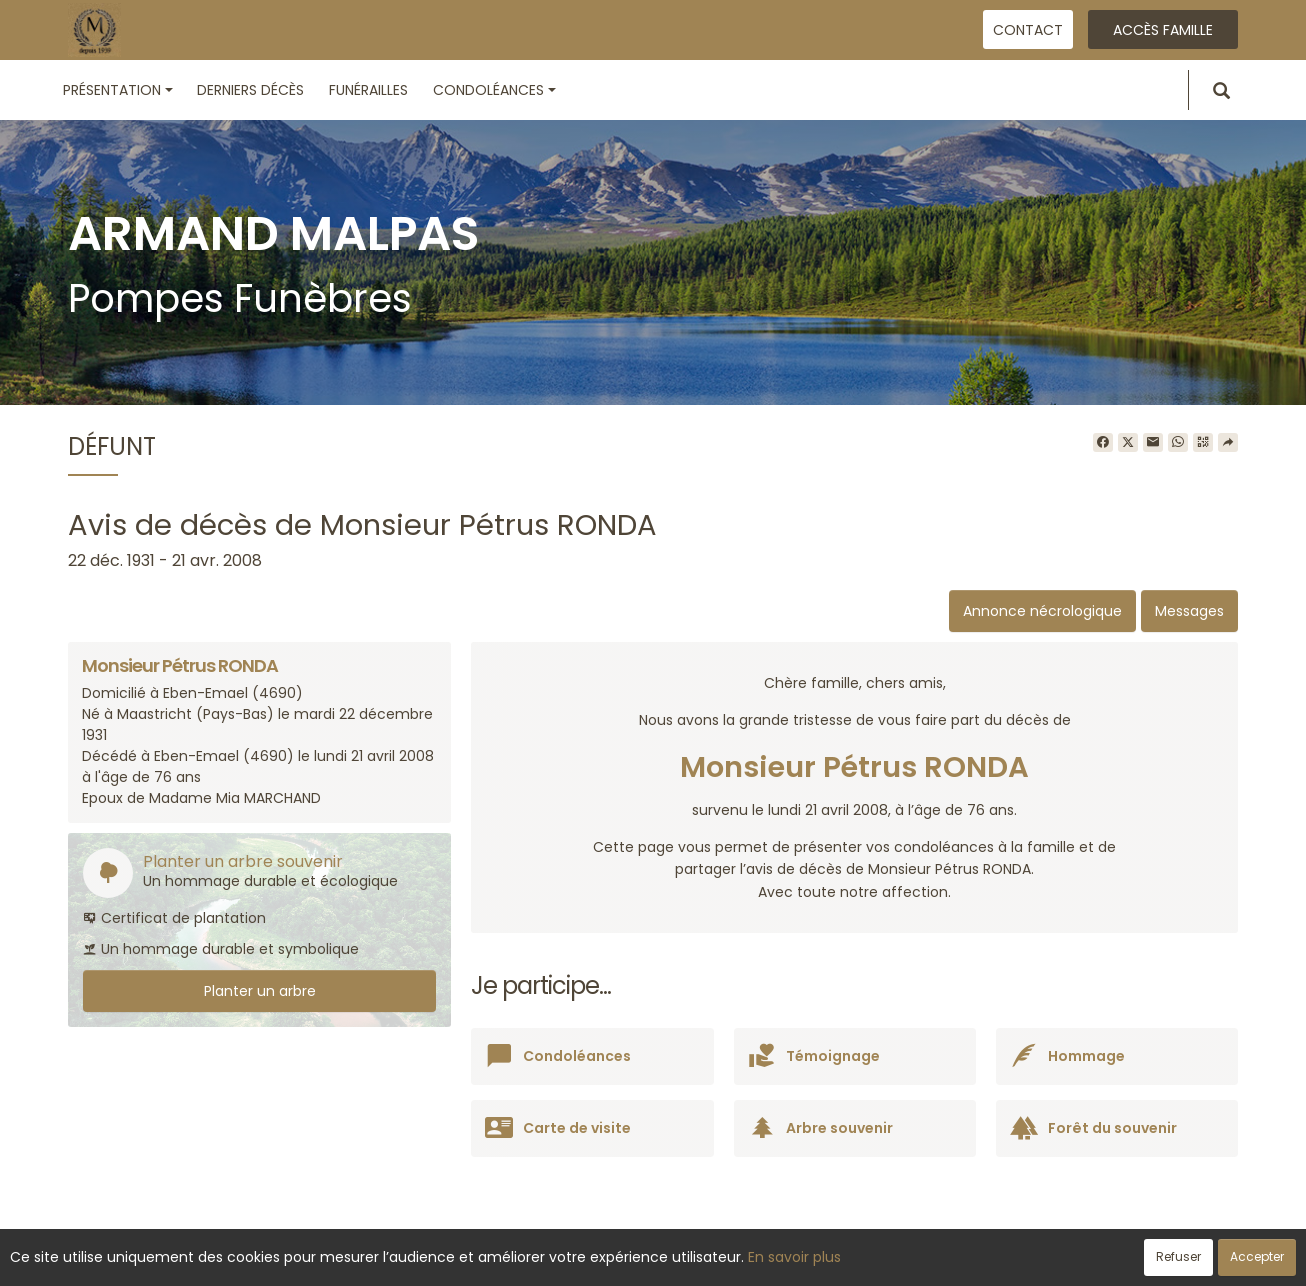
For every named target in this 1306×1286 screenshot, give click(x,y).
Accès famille (1163, 30)
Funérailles (368, 90)
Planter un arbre (260, 991)
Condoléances (494, 90)
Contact (1028, 30)
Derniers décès (250, 90)
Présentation (118, 90)
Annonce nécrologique (1042, 611)
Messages (1189, 611)
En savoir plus (794, 1257)
